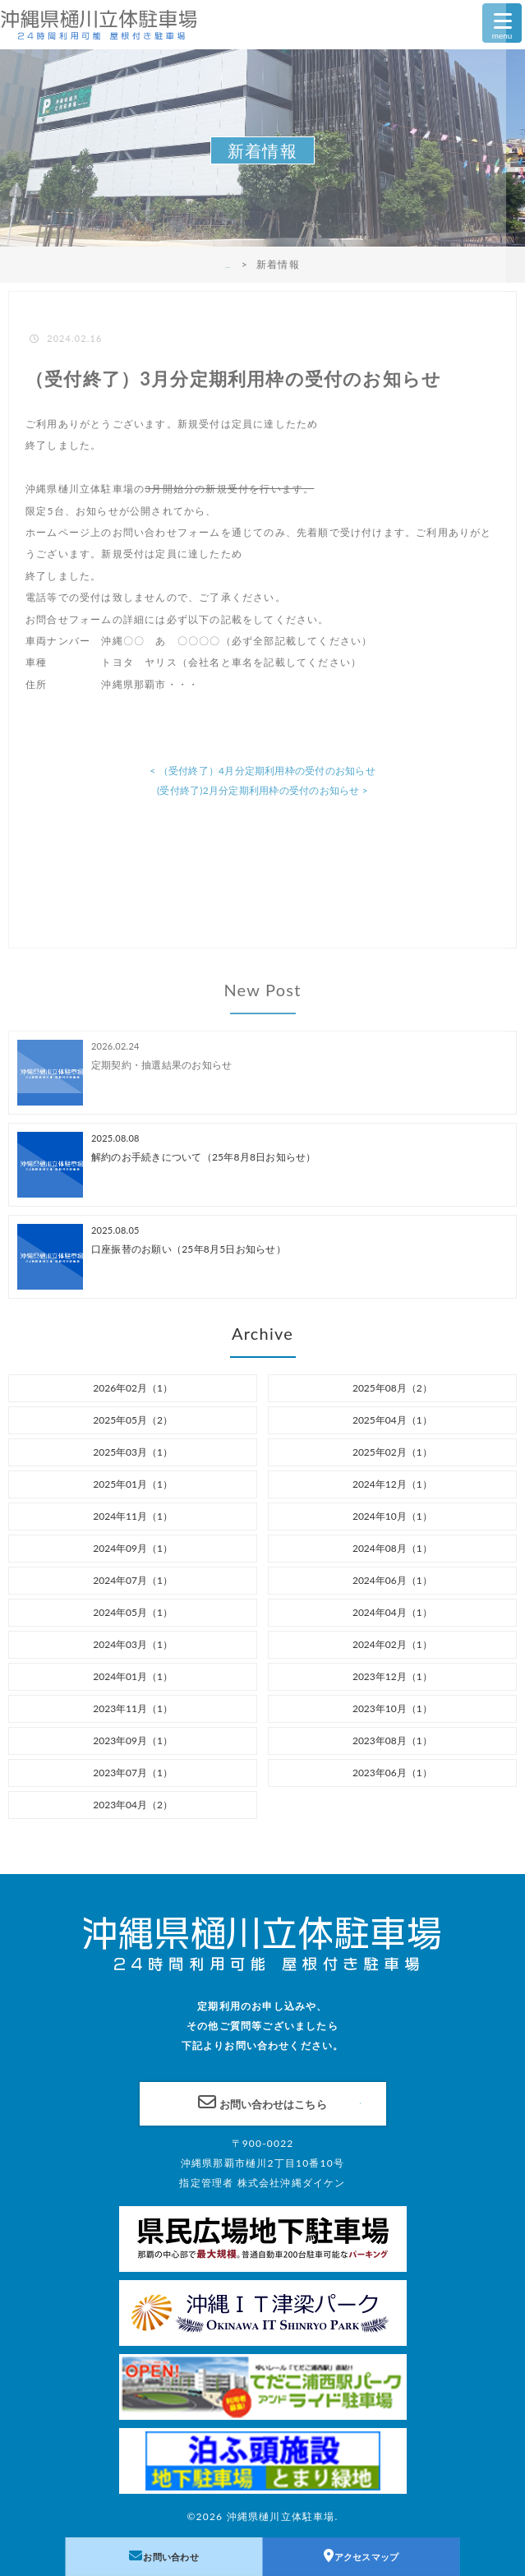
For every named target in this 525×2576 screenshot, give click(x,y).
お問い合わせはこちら (262, 2102)
